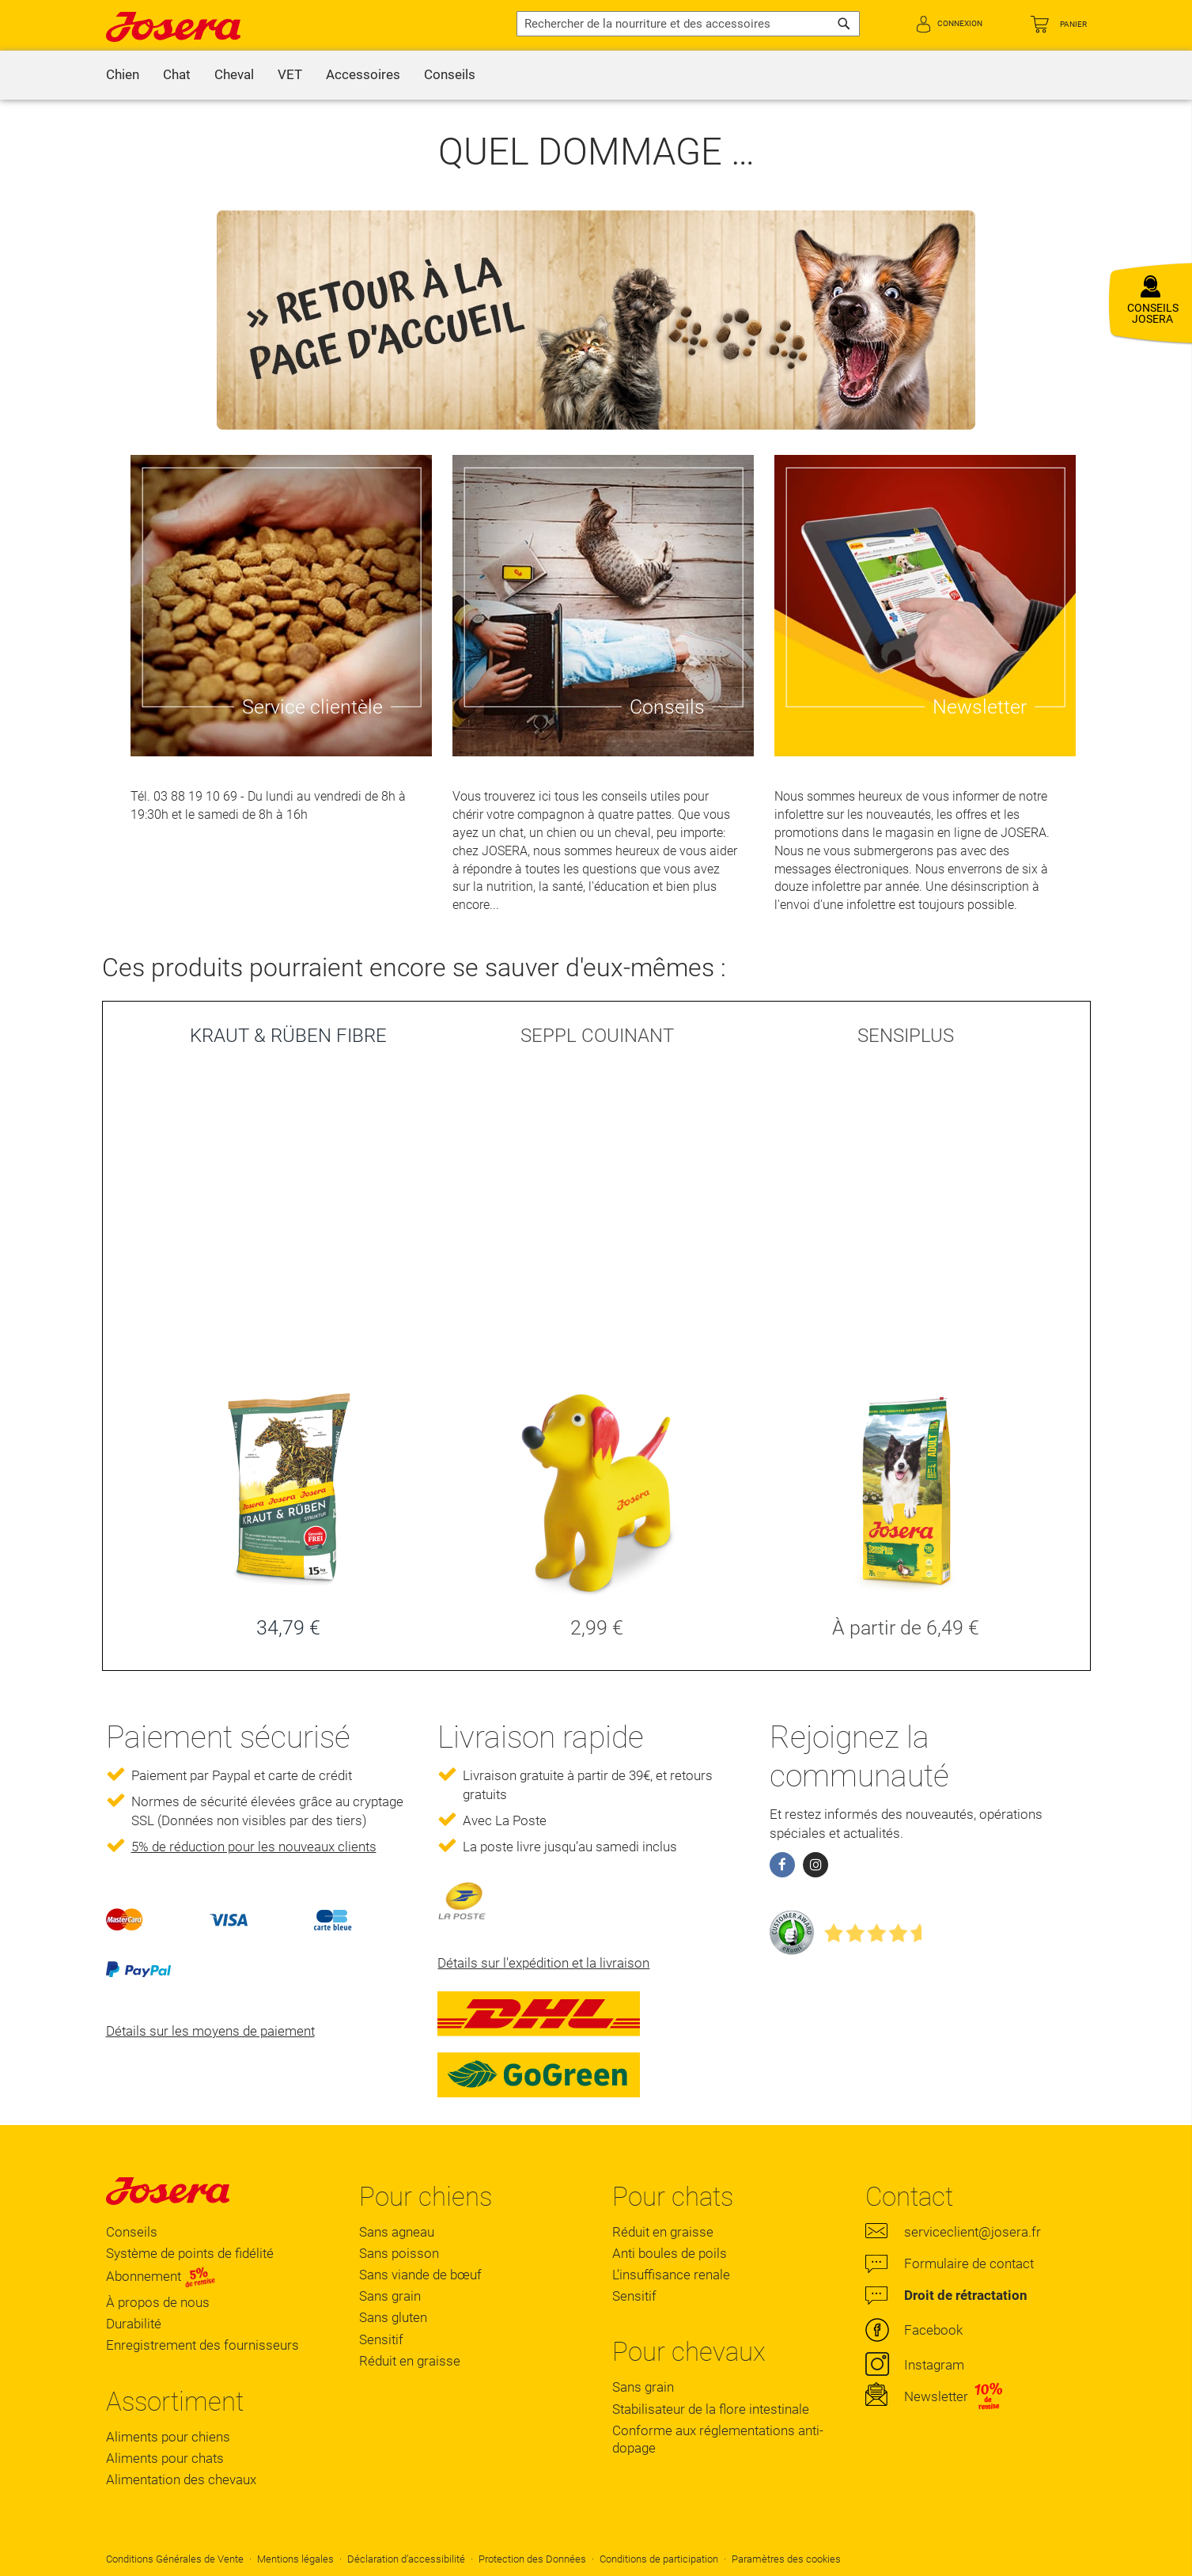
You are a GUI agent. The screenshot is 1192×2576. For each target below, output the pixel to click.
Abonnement (161, 2277)
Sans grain (390, 2296)
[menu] (596, 75)
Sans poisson (399, 2253)
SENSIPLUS (905, 1036)
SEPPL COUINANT (597, 1036)
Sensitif (381, 2339)
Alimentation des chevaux (181, 2479)
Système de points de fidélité (190, 2253)
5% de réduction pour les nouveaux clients (254, 1846)
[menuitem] (122, 75)
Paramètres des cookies (786, 2559)
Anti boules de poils (669, 2253)
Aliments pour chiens (168, 2437)
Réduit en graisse (409, 2361)
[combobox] (688, 23)
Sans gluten (393, 2317)
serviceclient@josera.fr (972, 2232)
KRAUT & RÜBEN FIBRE (288, 1036)
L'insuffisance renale (671, 2274)
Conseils (131, 2232)
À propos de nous (158, 2302)
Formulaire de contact (969, 2263)
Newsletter (936, 2396)
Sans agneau (396, 2232)
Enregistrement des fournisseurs (202, 2345)
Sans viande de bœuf (420, 2274)
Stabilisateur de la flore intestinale (710, 2409)
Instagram (934, 2365)
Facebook (933, 2330)
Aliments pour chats (165, 2458)
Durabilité (133, 2324)
